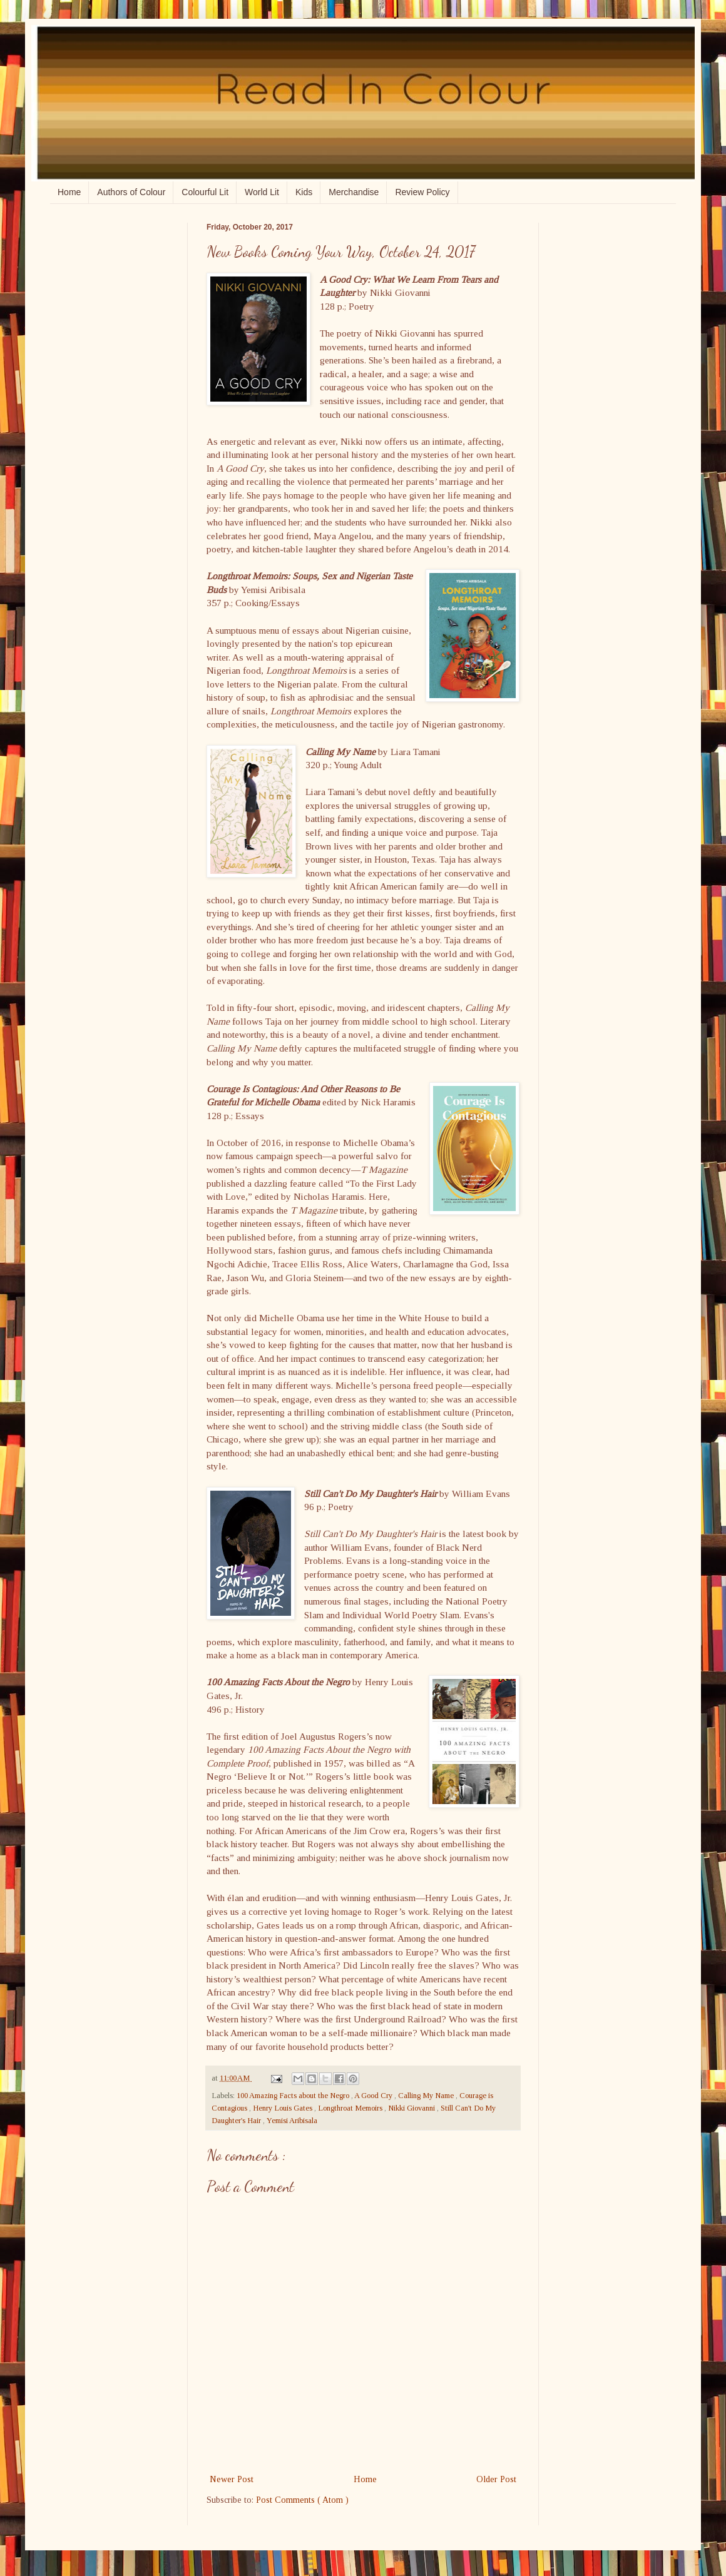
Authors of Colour (131, 192)
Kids (303, 192)
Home (69, 192)
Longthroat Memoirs (351, 2108)
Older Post (496, 2479)
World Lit (262, 192)
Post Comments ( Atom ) (302, 2500)
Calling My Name (427, 2095)
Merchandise (354, 192)
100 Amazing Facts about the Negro (294, 2095)
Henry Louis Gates (283, 2108)
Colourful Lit (205, 192)
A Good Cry (374, 2095)
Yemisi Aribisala (292, 2120)
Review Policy (422, 192)
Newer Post (231, 2479)
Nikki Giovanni (412, 2108)
